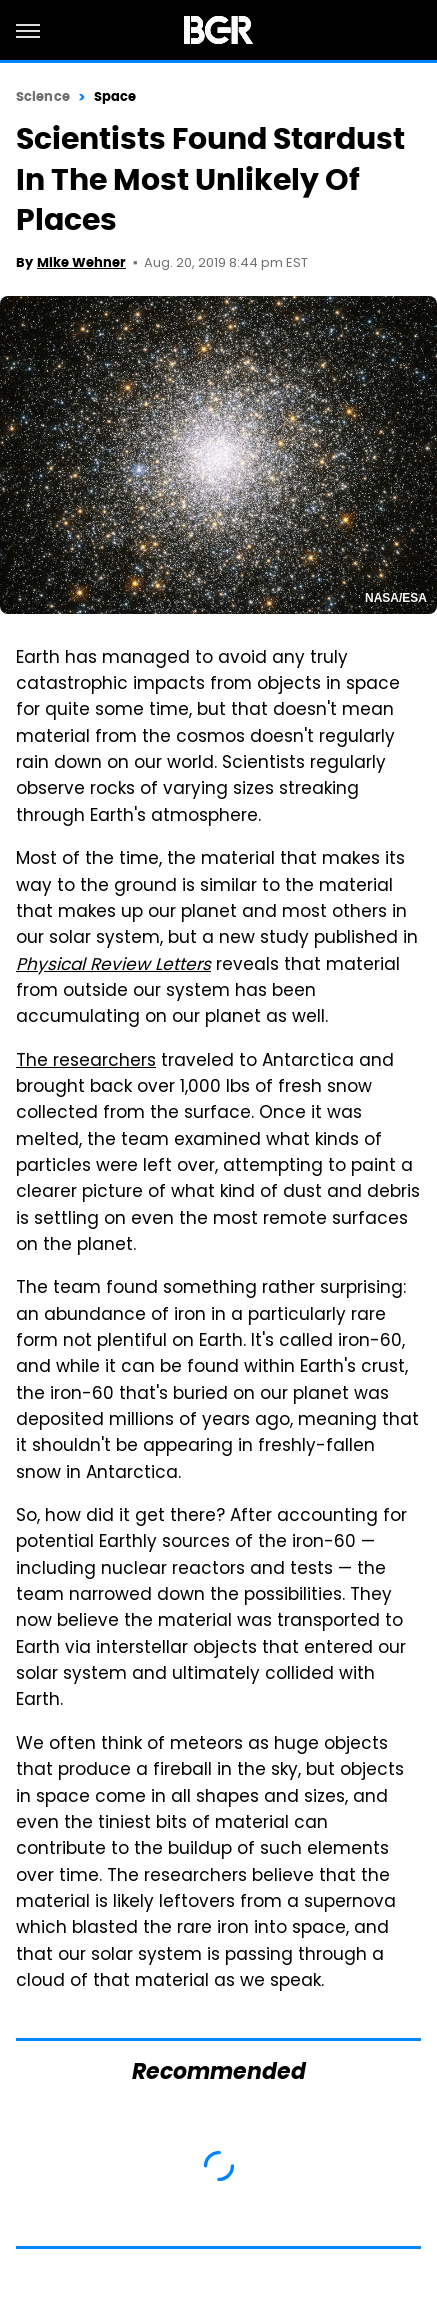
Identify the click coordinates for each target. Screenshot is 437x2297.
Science (43, 96)
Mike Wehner (81, 262)
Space (115, 96)
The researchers (86, 1062)
